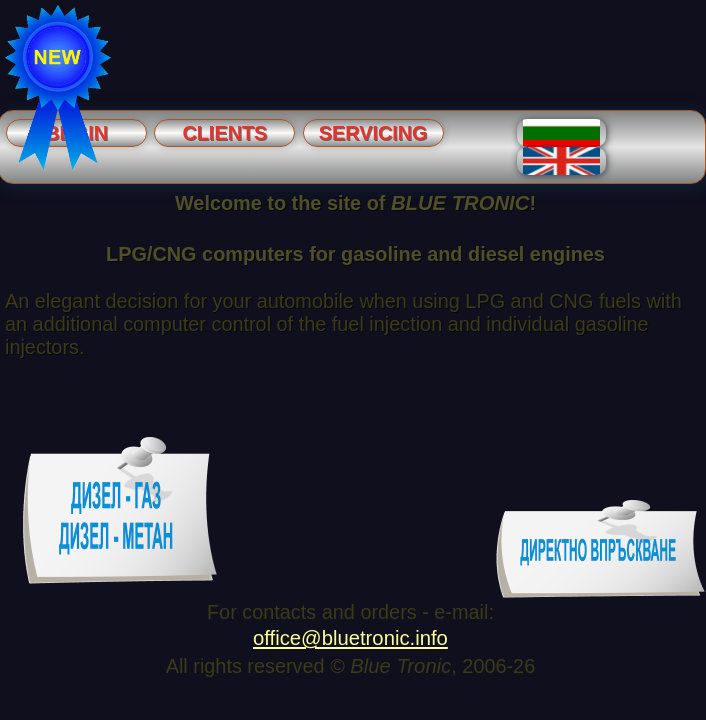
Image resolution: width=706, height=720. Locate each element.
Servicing (373, 133)
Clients (224, 133)
